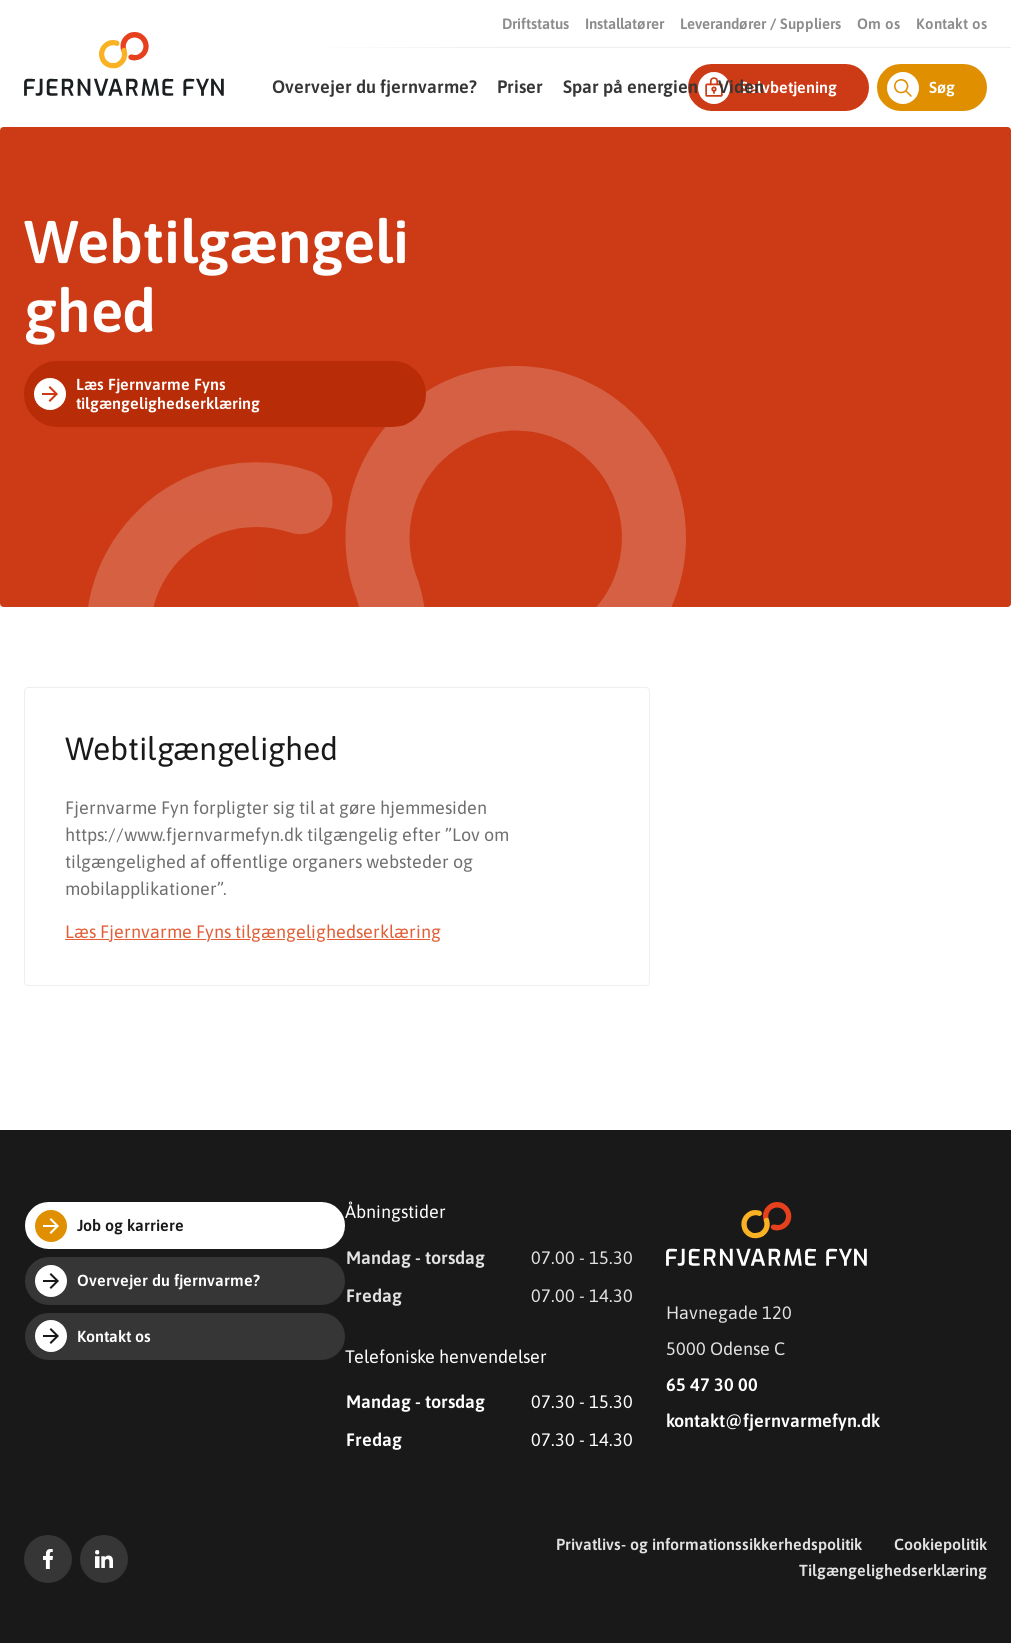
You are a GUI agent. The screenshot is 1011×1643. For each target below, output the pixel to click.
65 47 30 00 (712, 1384)
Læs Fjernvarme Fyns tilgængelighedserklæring (147, 393)
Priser (520, 86)
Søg (921, 88)
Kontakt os (951, 23)
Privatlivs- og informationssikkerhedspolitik (709, 1544)
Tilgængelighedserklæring (893, 1570)
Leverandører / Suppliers (760, 23)
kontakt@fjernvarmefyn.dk (773, 1420)
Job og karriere (109, 1226)
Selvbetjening (767, 88)
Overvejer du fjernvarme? (374, 86)
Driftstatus (535, 23)
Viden (741, 86)
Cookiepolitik (940, 1544)
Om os (878, 23)
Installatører (624, 23)
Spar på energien (630, 86)
